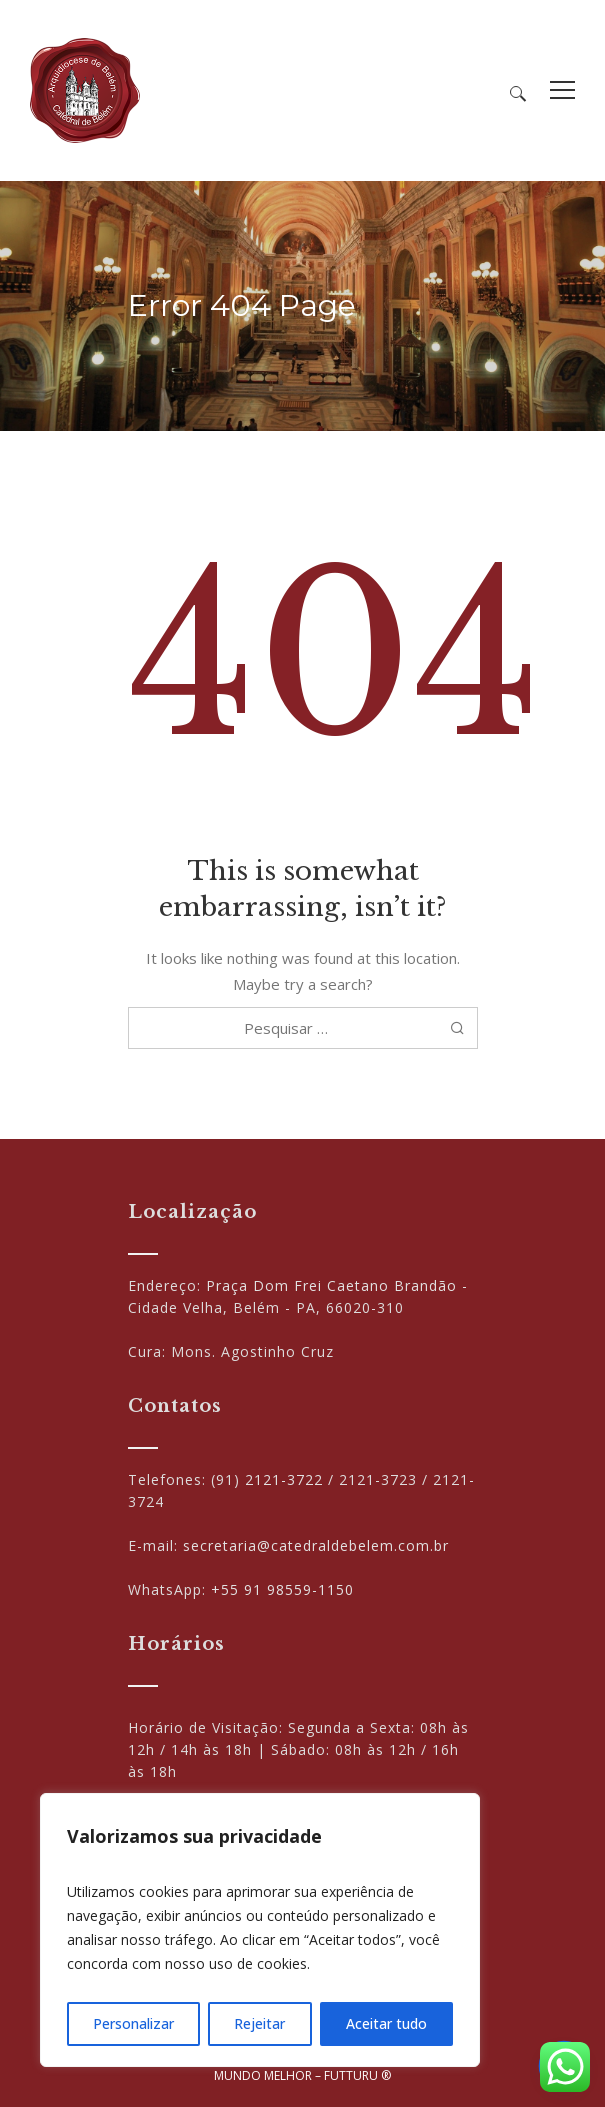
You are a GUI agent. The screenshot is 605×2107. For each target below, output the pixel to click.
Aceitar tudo (386, 2023)
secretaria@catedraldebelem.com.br (316, 1545)
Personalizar (133, 2023)
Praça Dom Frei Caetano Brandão (331, 1285)
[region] (260, 1930)
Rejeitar (259, 2023)
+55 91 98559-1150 (282, 1589)
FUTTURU (351, 2075)
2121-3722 (284, 1479)
